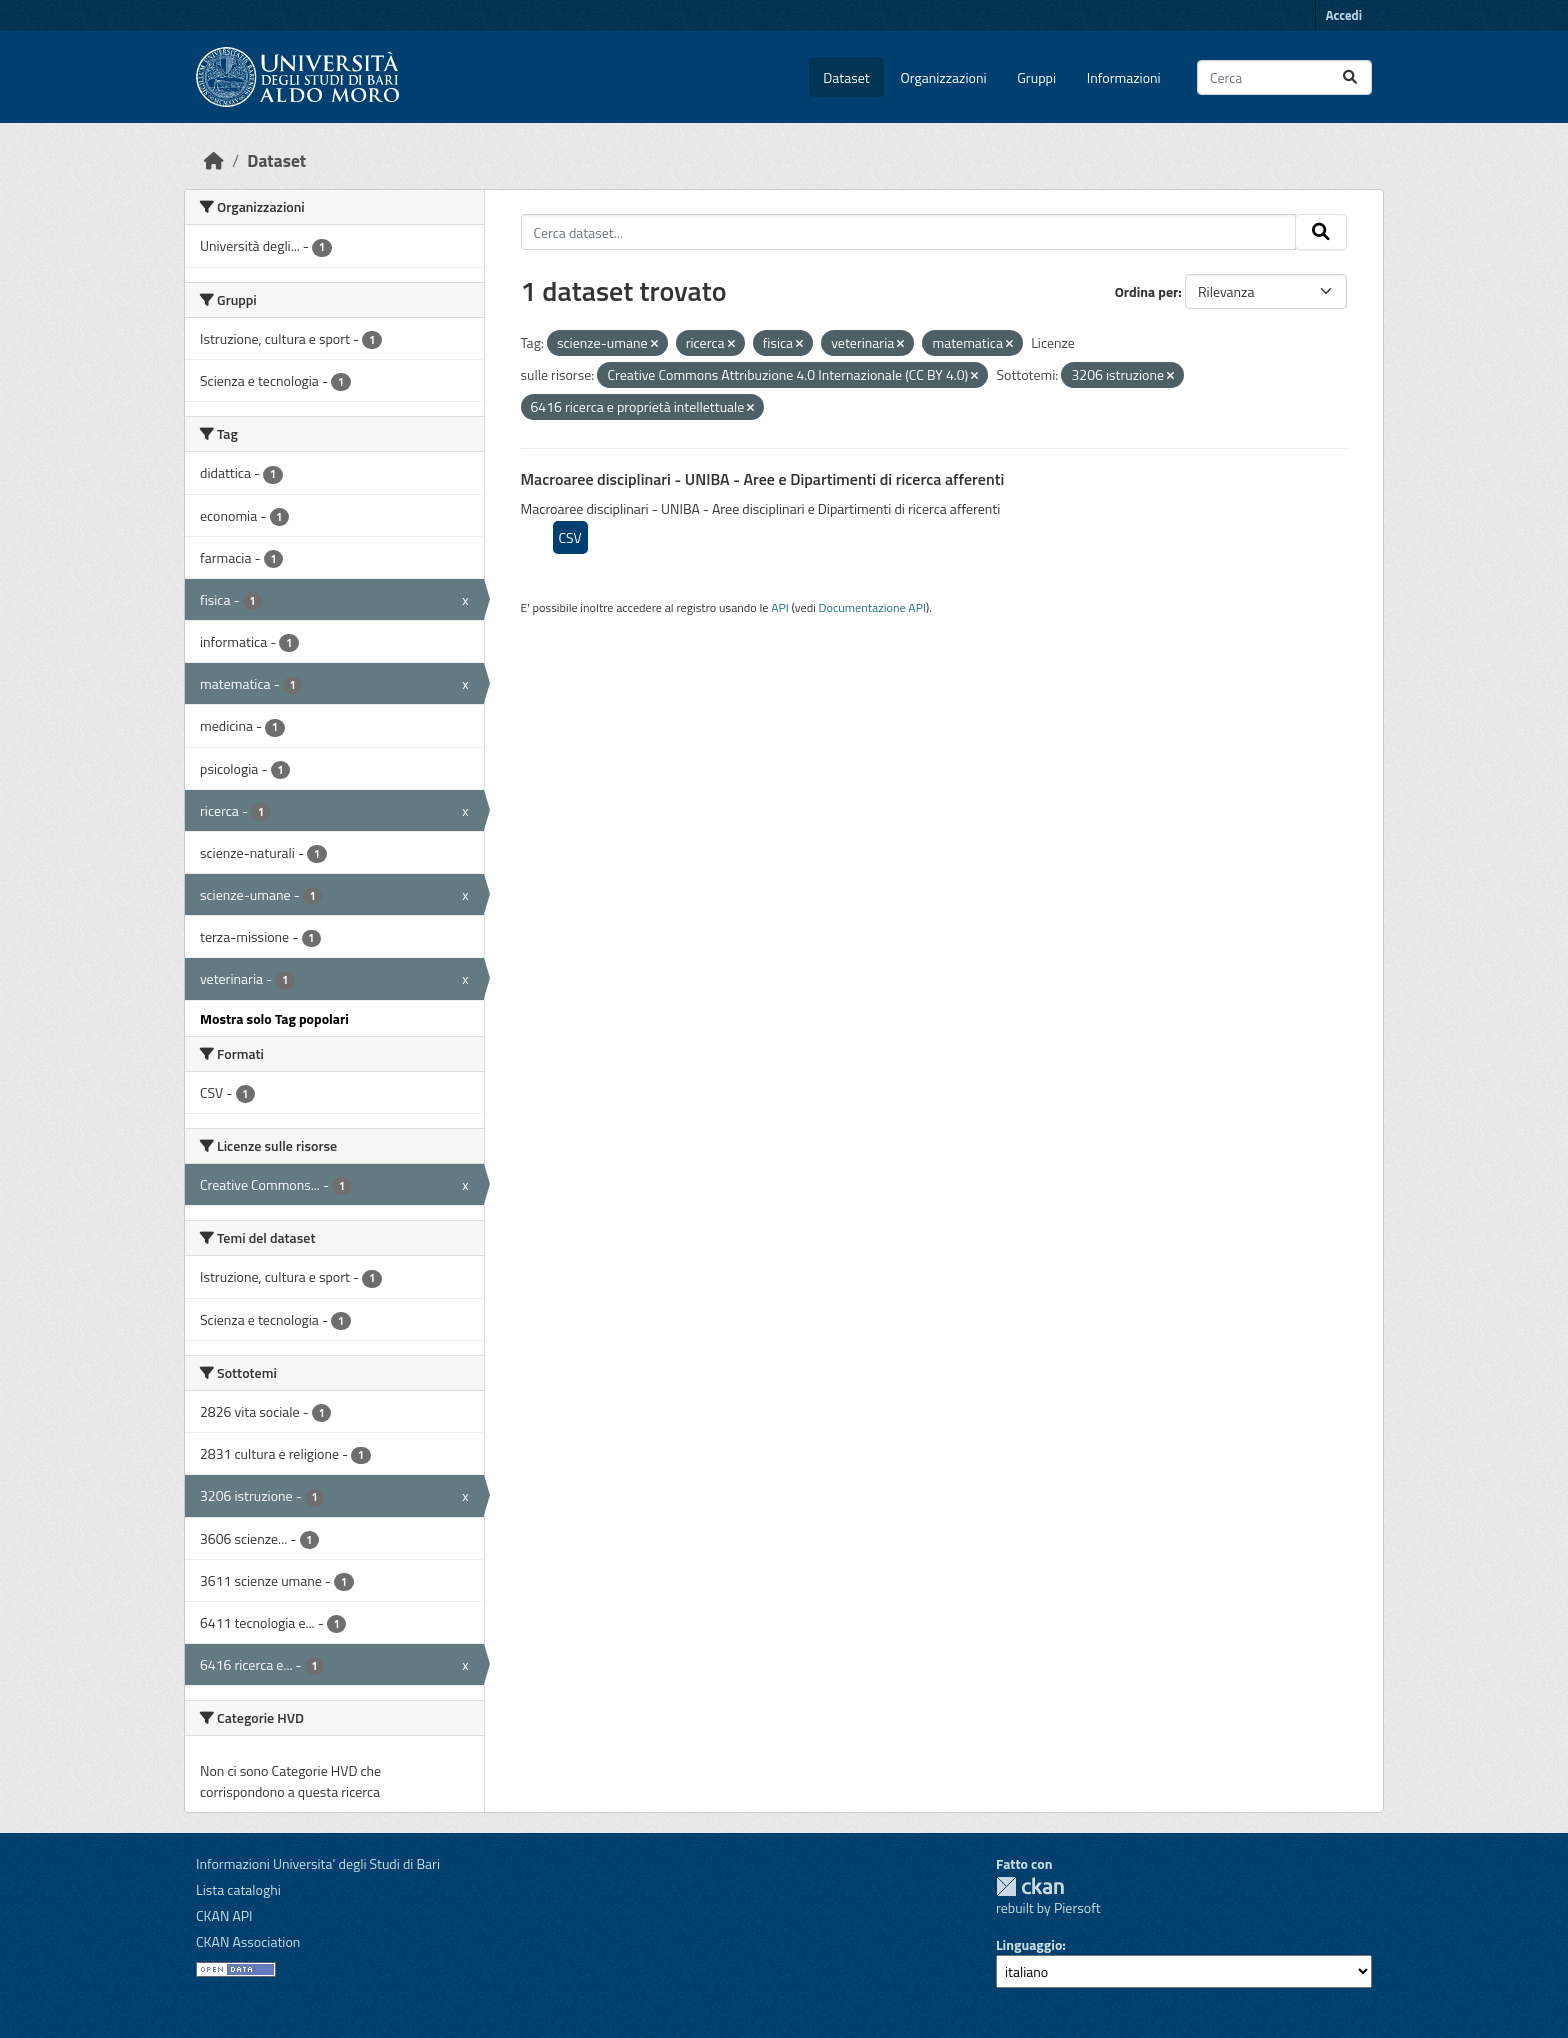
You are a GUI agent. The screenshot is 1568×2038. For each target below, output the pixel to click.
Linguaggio (1029, 1944)
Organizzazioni (944, 77)
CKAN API (224, 1915)
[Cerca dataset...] (1284, 77)
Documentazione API (872, 607)
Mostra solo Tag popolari (274, 1018)
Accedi (1344, 15)
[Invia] (1350, 77)
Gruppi (1036, 77)
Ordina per (1147, 291)
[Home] (214, 160)
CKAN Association (248, 1941)
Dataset (846, 77)
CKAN (1030, 1886)
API (780, 607)
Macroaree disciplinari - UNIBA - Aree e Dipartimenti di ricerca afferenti (763, 479)
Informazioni (1124, 77)
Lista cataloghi (238, 1889)
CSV (570, 537)
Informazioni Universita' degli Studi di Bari (318, 1863)
